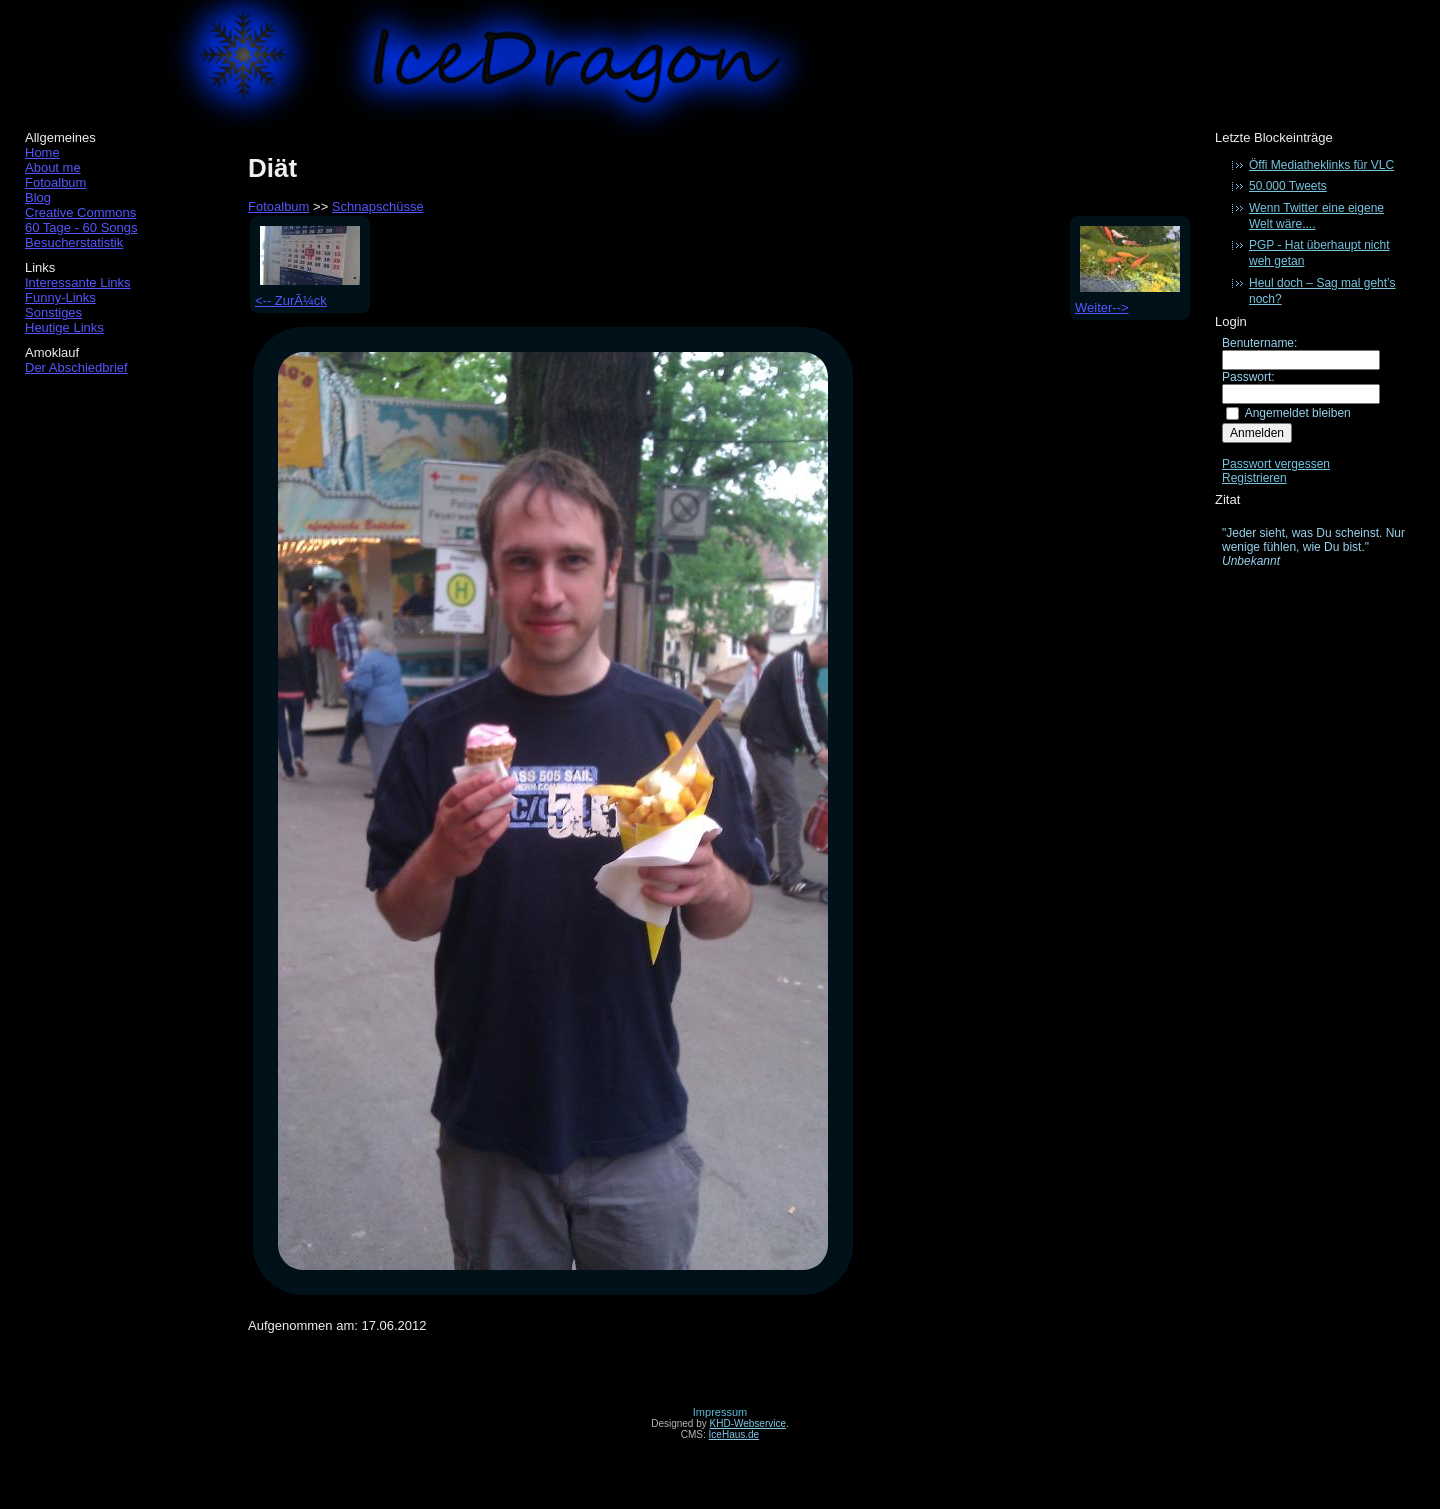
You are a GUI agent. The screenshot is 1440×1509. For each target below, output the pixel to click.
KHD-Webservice (748, 1423)
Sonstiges (53, 312)
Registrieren (1254, 478)
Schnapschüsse (378, 206)
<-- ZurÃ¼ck (307, 293)
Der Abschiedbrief (76, 367)
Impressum (720, 1412)
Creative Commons (80, 212)
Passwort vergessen (1276, 464)
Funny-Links (60, 297)
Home (42, 152)
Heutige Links (64, 327)
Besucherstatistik (74, 242)
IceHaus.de (734, 1434)
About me (53, 167)
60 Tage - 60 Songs (81, 227)
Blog (38, 197)
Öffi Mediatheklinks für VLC (1321, 165)
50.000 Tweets (1288, 186)
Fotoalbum (55, 182)
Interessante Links (78, 282)
